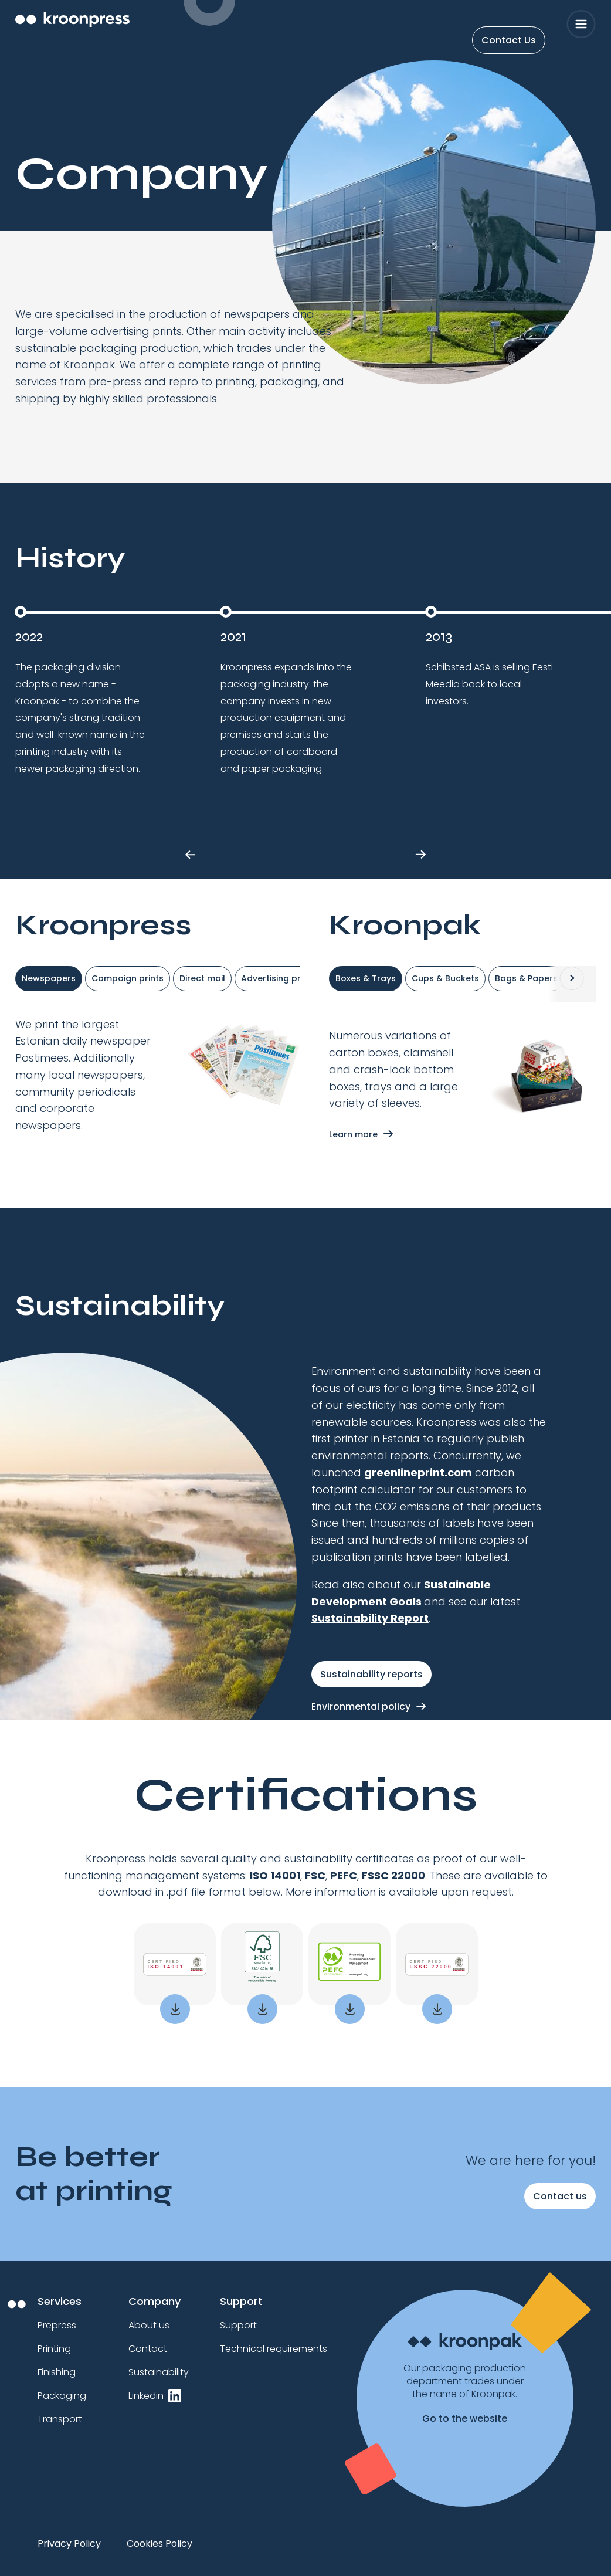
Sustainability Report (370, 1618)
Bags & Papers (526, 978)
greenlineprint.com (418, 1472)
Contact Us (508, 40)
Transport (60, 2419)
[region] (305, 2548)
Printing (54, 2348)
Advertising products (286, 978)
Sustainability (158, 2372)
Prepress (57, 2325)
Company (154, 2301)
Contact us (560, 2196)
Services (60, 2301)
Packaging (62, 2395)
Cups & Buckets (445, 978)
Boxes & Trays (365, 978)
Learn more (353, 1134)
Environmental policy (360, 1706)
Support (241, 2301)
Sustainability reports (371, 1674)
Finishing (57, 2372)
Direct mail (202, 978)
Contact (147, 2348)
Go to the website (464, 2418)
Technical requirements (273, 2348)
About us (148, 2325)
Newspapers (49, 978)
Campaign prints (127, 978)
